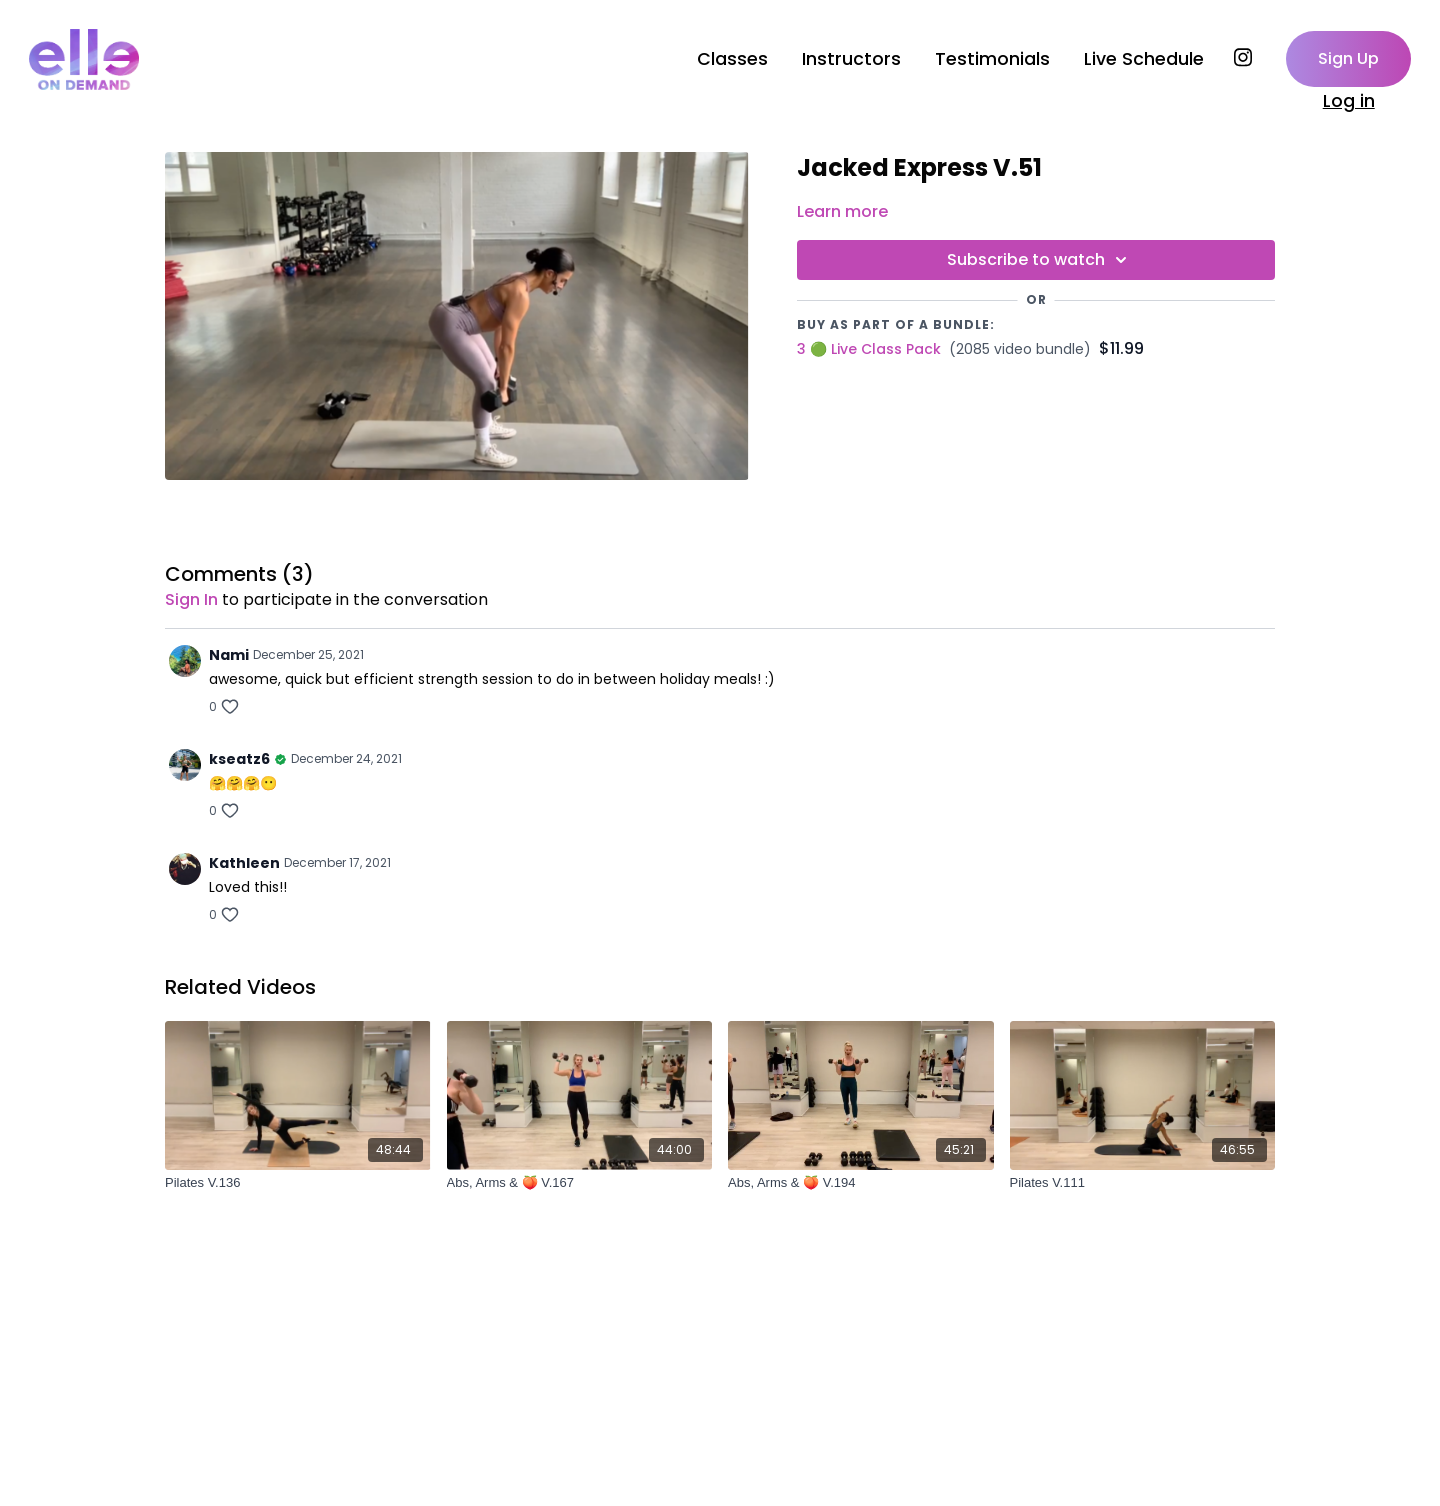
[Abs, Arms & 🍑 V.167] (580, 1183)
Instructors (851, 59)
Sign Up (1348, 58)
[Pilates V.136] (298, 1183)
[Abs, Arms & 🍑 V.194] (861, 1183)
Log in (1349, 101)
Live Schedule (1144, 59)
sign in (191, 599)
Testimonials (992, 59)
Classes (732, 59)
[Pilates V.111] (1143, 1183)
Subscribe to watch (1040, 260)
